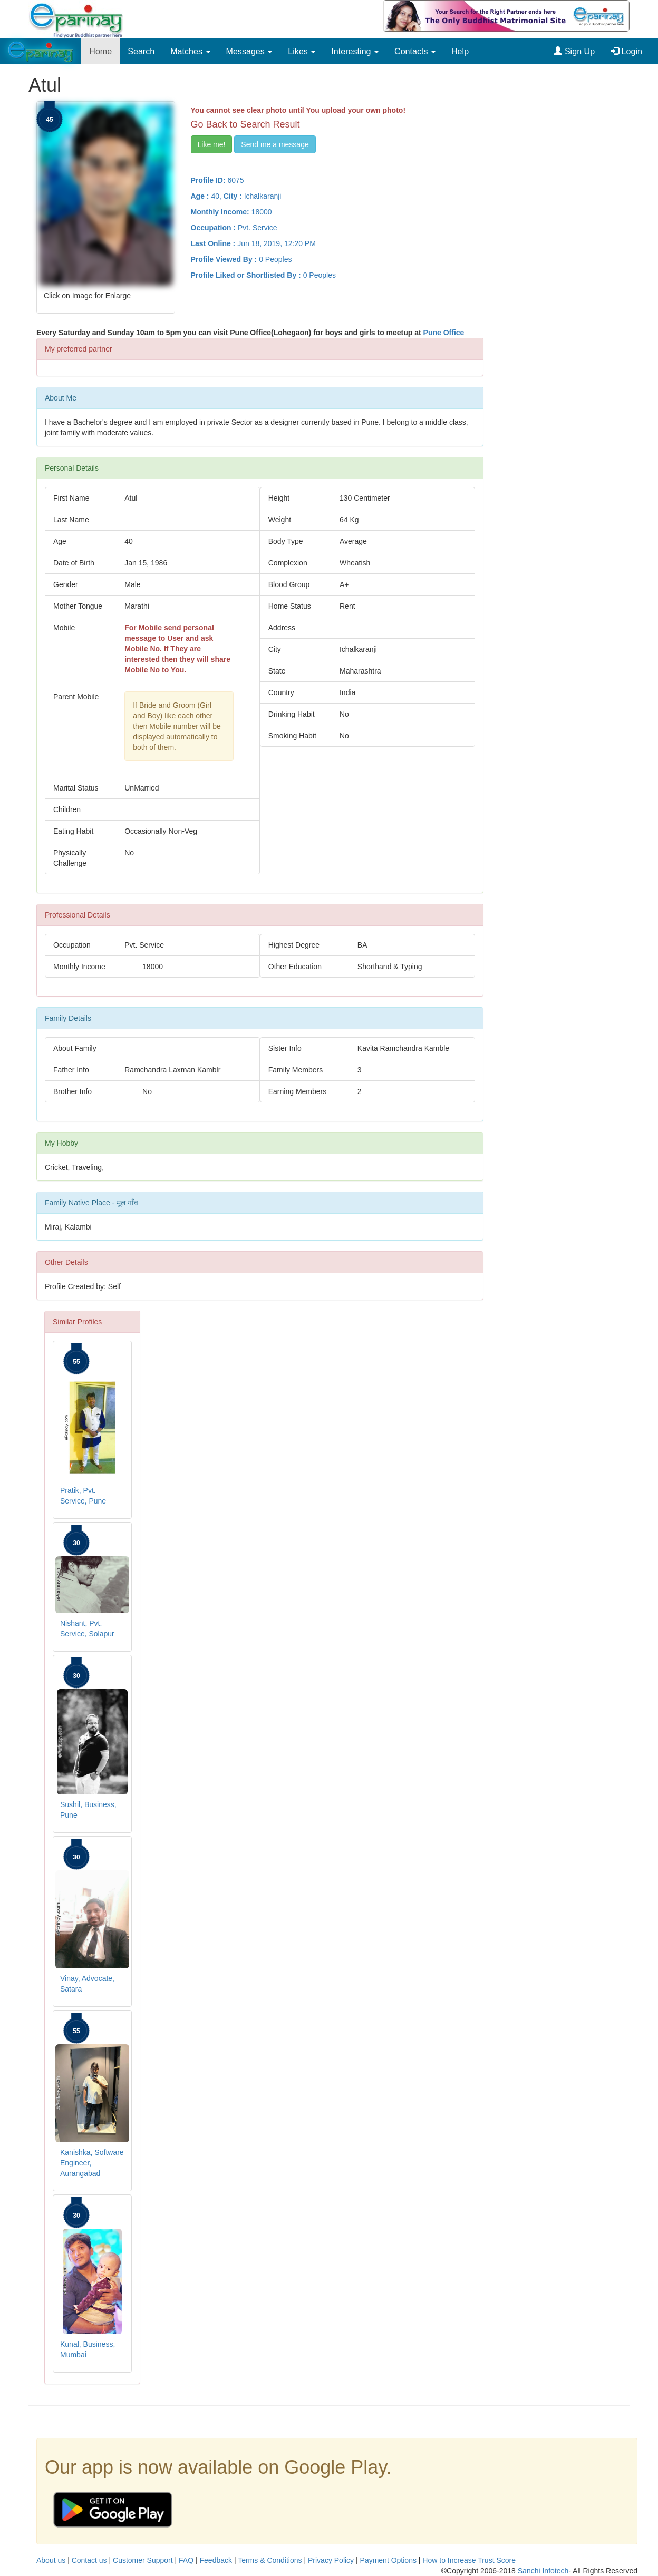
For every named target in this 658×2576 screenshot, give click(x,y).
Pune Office (444, 332)
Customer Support (143, 2560)
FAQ (186, 2560)
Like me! (212, 144)
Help (460, 51)
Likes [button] (301, 51)
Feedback (216, 2560)
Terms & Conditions (270, 2560)
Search (141, 51)
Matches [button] (190, 51)
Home (100, 51)
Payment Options (388, 2560)
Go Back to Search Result (245, 124)
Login (626, 51)
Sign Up (574, 51)
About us (50, 2560)
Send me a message (274, 144)
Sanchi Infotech (543, 2571)
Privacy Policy (331, 2560)
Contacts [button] (415, 51)
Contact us (89, 2560)
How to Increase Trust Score (469, 2560)
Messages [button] (249, 51)
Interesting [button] (355, 51)
